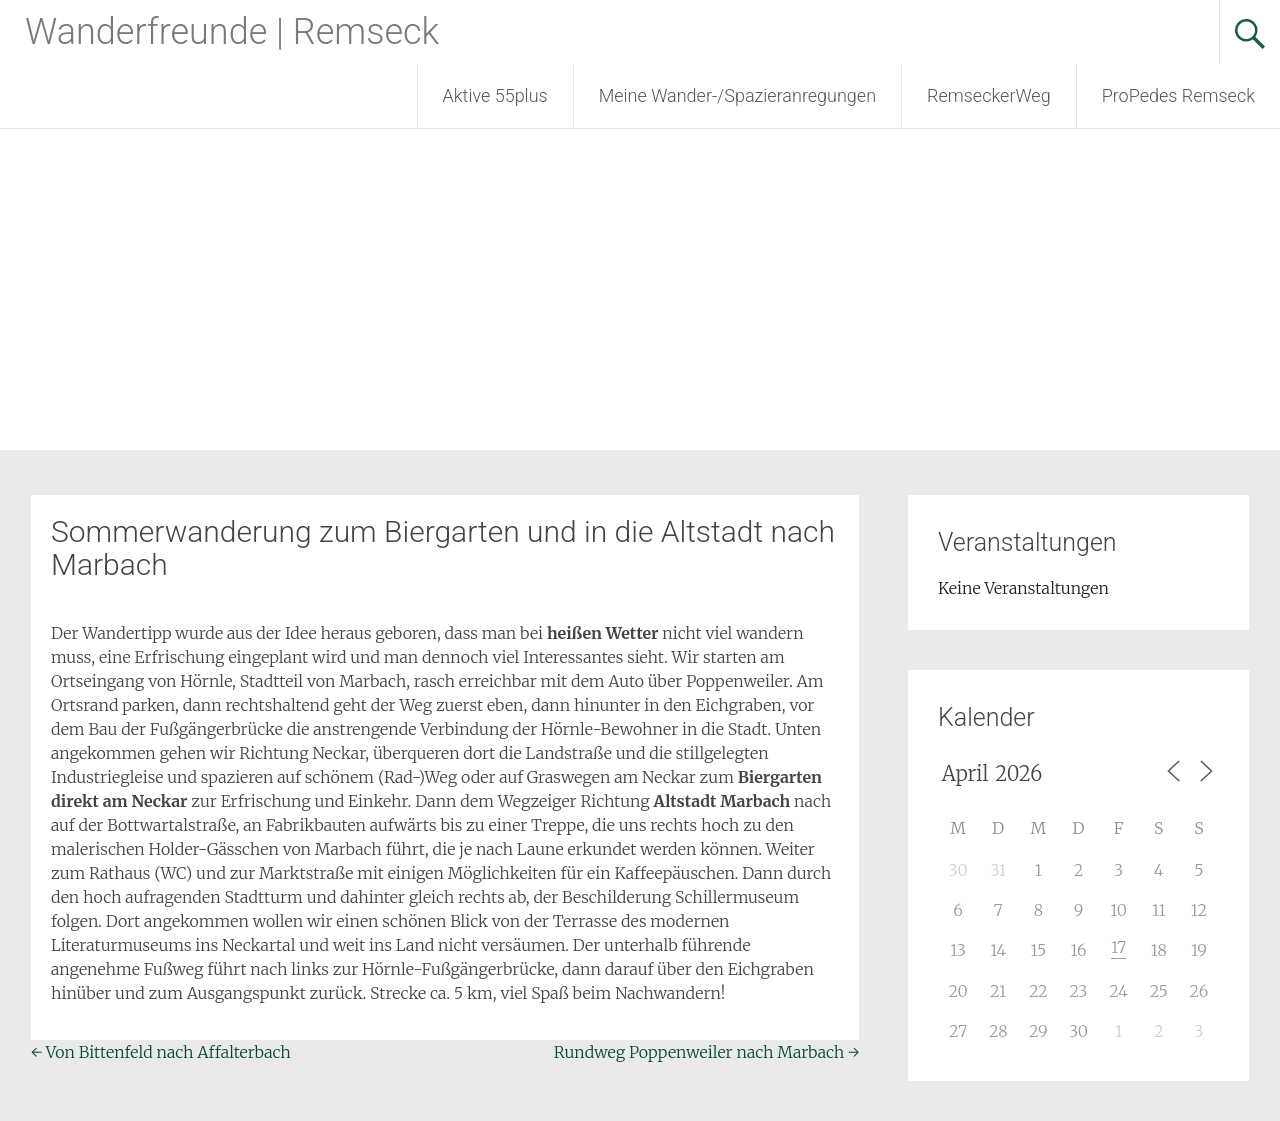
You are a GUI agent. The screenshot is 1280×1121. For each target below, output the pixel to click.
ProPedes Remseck (1178, 95)
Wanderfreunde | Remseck (232, 32)
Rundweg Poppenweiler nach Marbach (706, 1052)
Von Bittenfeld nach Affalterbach (161, 1052)
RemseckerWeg (989, 95)
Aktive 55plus (495, 95)
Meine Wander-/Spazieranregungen (737, 95)
